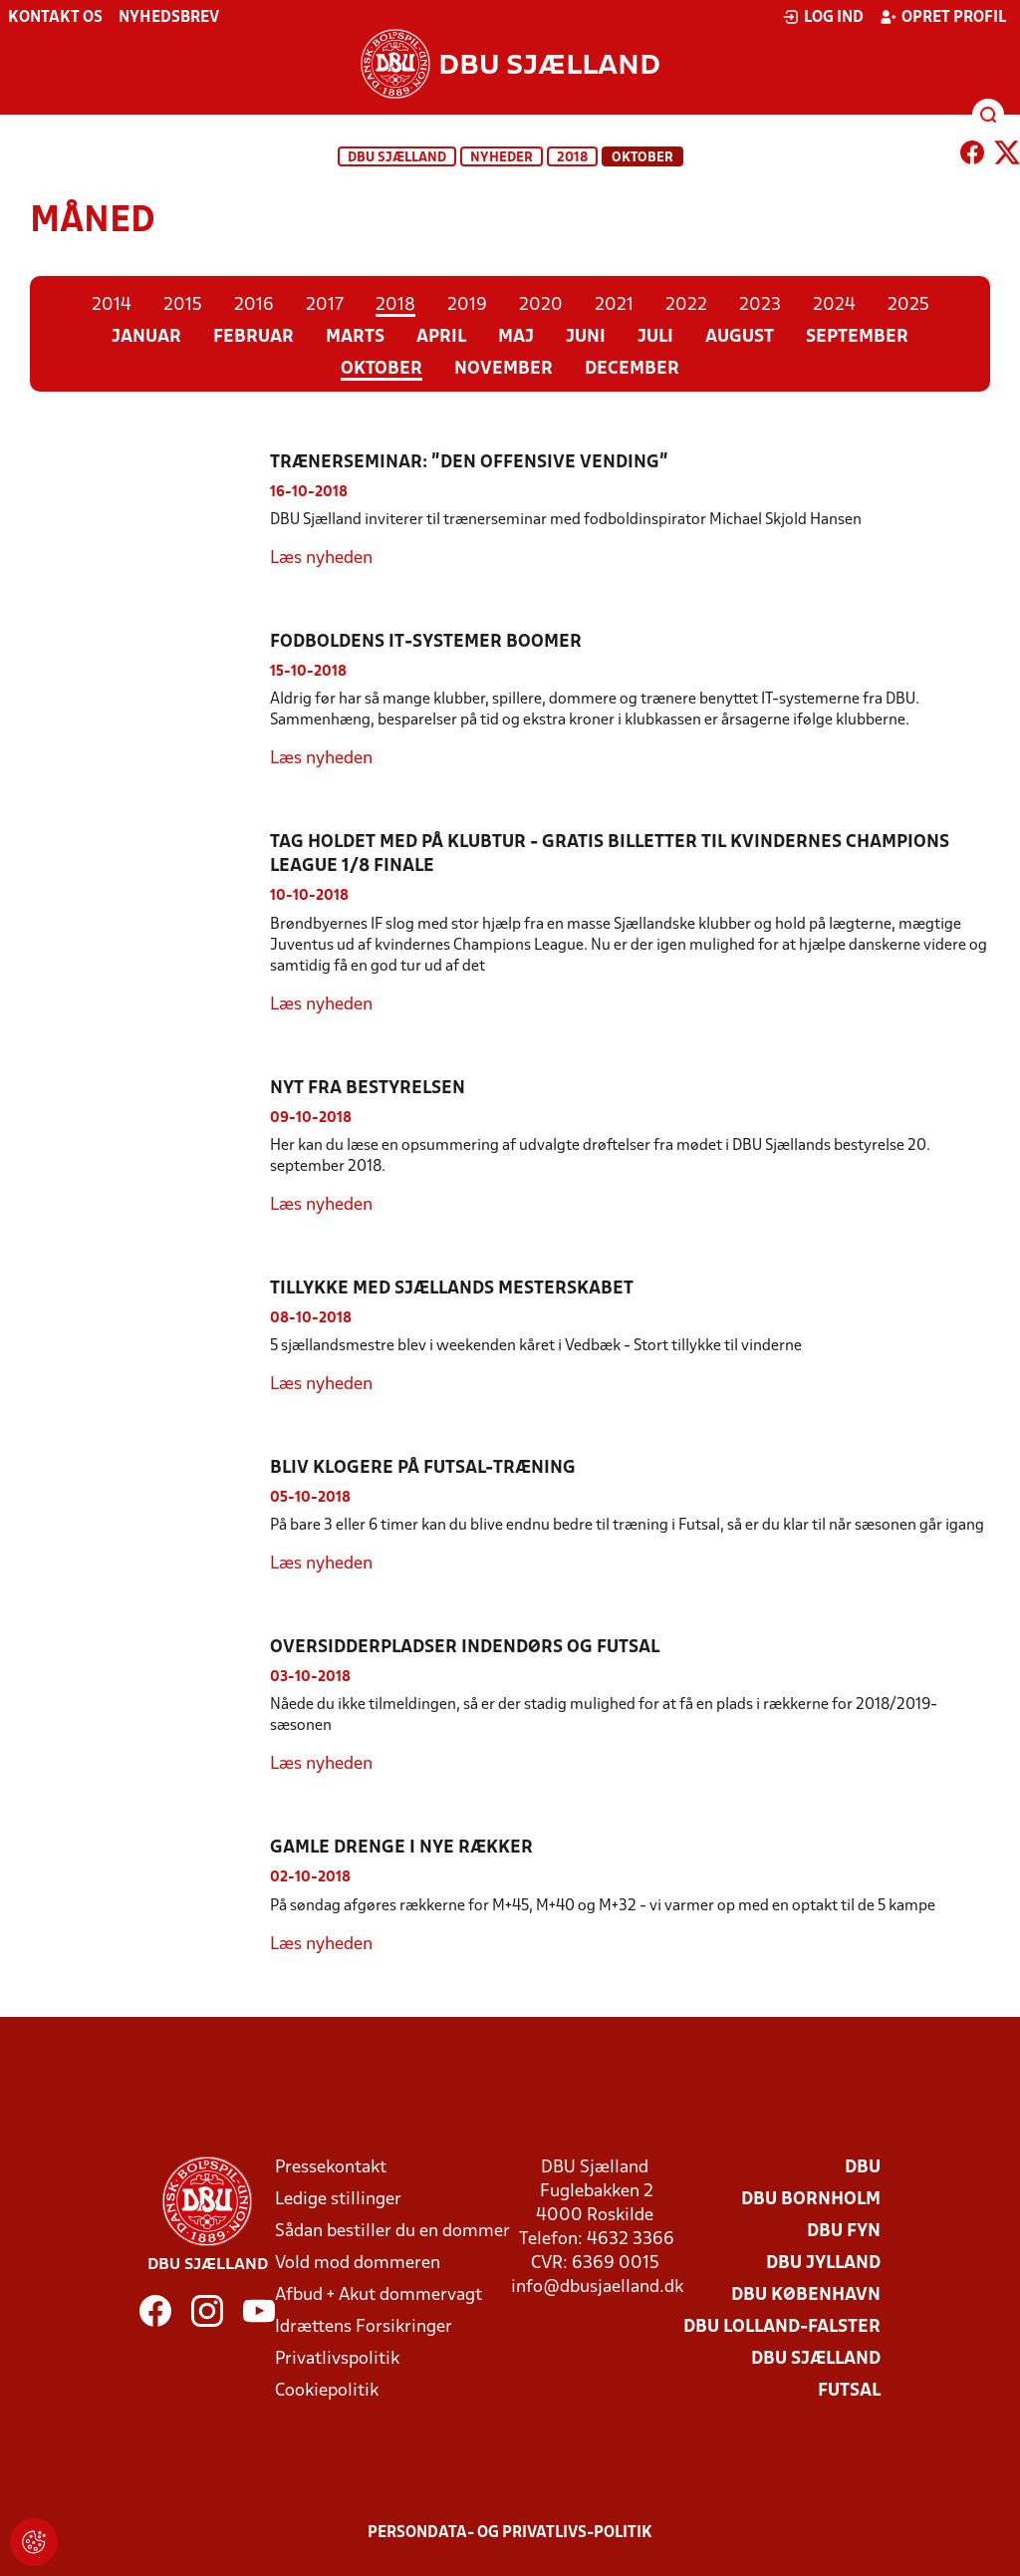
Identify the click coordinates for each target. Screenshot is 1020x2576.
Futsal (849, 2391)
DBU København (806, 2295)
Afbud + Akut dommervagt (378, 2295)
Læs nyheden (321, 558)
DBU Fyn (844, 2231)
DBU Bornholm (811, 2199)
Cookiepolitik (327, 2391)
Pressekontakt (330, 2167)
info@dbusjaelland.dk (597, 2287)
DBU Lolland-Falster (782, 2327)
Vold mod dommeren (357, 2263)
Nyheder (501, 157)
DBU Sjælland (397, 157)
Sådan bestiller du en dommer (392, 2231)
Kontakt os (55, 18)
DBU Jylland (823, 2263)
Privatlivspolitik (337, 2359)
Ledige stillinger (338, 2199)
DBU (863, 2167)
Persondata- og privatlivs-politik (510, 2533)
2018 (572, 157)
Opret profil (943, 17)
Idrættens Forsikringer (363, 2327)
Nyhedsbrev (169, 18)
